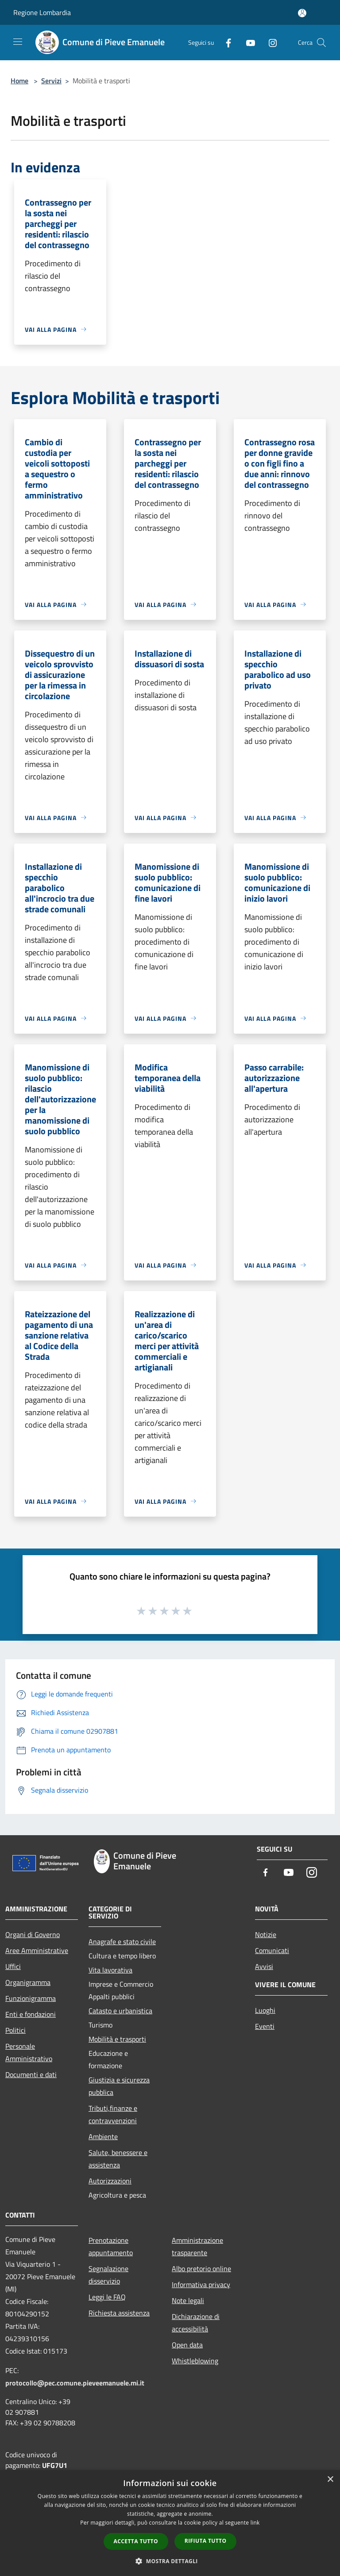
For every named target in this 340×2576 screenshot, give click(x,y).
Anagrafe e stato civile (122, 1941)
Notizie (265, 1934)
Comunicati (272, 1950)
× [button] (330, 2479)
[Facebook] (225, 42)
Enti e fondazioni (30, 2014)
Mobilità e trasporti (117, 2039)
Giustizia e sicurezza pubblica (119, 2085)
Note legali (188, 2300)
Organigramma (27, 1982)
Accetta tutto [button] (136, 2541)
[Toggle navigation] (17, 41)
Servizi (51, 80)
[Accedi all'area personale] (302, 13)
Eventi (264, 2026)
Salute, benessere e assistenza (118, 2158)
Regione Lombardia (42, 12)
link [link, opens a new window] (255, 2522)
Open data (187, 2344)
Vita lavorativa (110, 1970)
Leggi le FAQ (107, 2297)
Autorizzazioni (110, 2180)
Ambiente (103, 2136)
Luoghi (265, 2010)
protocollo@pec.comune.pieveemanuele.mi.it (74, 2383)
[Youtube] (247, 42)
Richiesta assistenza (119, 2313)
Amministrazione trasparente (197, 2246)
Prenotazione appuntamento (111, 2246)
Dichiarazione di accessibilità (196, 2322)
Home (19, 80)
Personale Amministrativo (28, 2052)
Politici (15, 2030)
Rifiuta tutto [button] (206, 2541)
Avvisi (264, 1966)
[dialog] (170, 2523)
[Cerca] (321, 42)
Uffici (13, 1966)
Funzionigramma (30, 1998)
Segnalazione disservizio (108, 2274)
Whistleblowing (195, 2360)
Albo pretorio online (201, 2268)
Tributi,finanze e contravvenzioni (113, 2114)
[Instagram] (269, 42)
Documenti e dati (31, 2074)
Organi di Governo (32, 1934)
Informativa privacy (201, 2284)
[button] (170, 2561)
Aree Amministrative (36, 1950)
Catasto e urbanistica (120, 2010)
